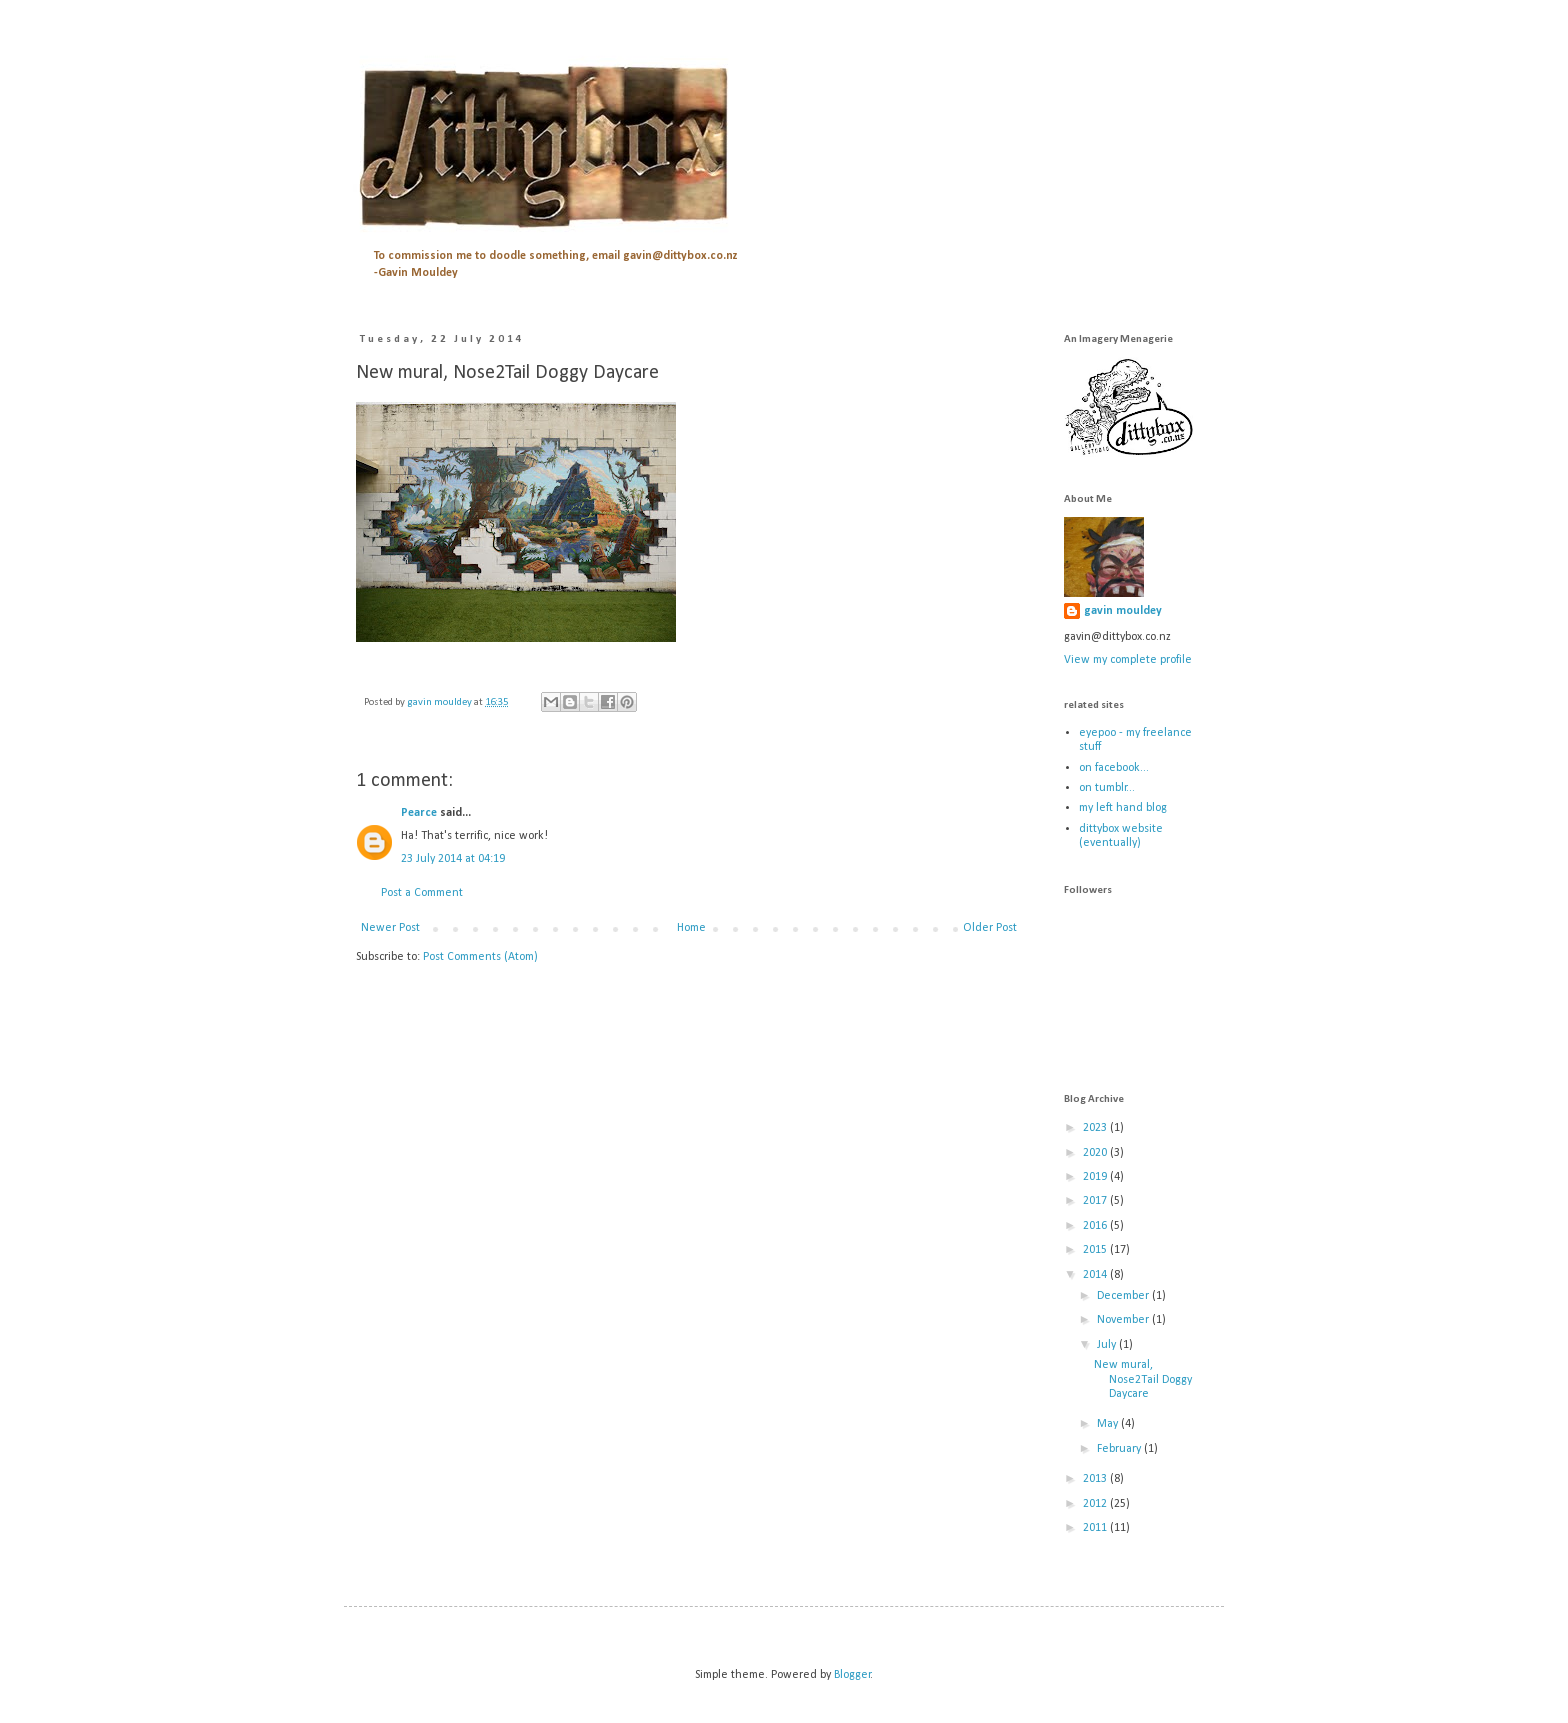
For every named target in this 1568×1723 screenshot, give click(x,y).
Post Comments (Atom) (480, 957)
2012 (1096, 1504)
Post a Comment (422, 893)
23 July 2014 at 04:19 (453, 859)
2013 (1096, 1479)
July (1108, 1345)
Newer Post (390, 928)
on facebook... (1114, 768)
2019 (1096, 1177)
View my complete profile (1128, 660)
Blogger (852, 1675)
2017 (1096, 1201)
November (1124, 1320)
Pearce (419, 813)
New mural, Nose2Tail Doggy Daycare (1143, 1379)
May (1109, 1424)
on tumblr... (1107, 788)
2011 (1096, 1528)
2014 (1096, 1275)
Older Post (990, 928)
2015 (1096, 1250)
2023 (1096, 1128)
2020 (1096, 1153)
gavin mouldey (1123, 611)
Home (691, 928)
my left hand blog (1123, 808)
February (1120, 1449)
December (1124, 1296)
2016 (1096, 1226)
